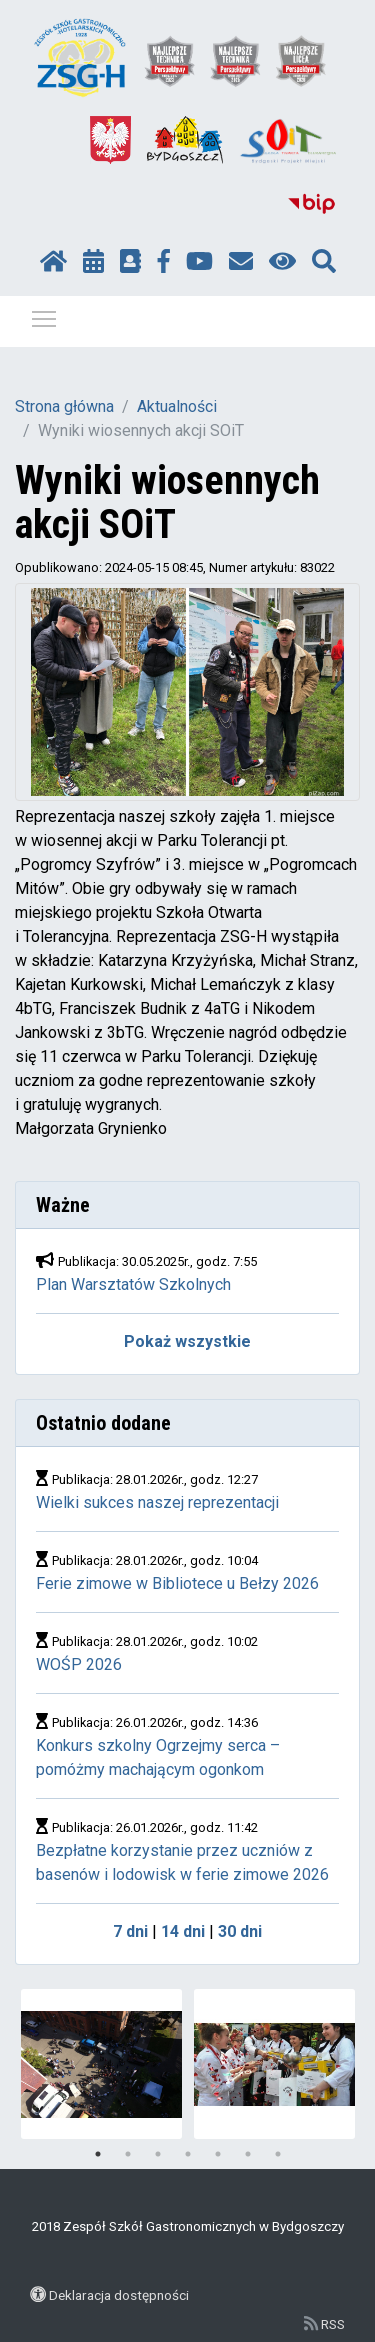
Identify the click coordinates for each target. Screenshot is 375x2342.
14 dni (183, 1931)
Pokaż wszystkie (187, 1341)
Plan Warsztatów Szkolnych (133, 1284)
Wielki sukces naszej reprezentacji (157, 1502)
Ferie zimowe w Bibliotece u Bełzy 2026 (179, 1583)
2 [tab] (128, 2154)
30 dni (240, 1931)
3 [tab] (158, 2154)
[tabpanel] (102, 2064)
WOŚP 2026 (79, 1664)
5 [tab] (218, 2154)
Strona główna (64, 406)
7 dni (130, 1931)
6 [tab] (248, 2154)
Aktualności (177, 406)
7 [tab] (278, 2154)
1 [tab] (98, 2154)
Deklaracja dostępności (119, 2295)
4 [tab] (188, 2154)
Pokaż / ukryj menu (45, 315)
